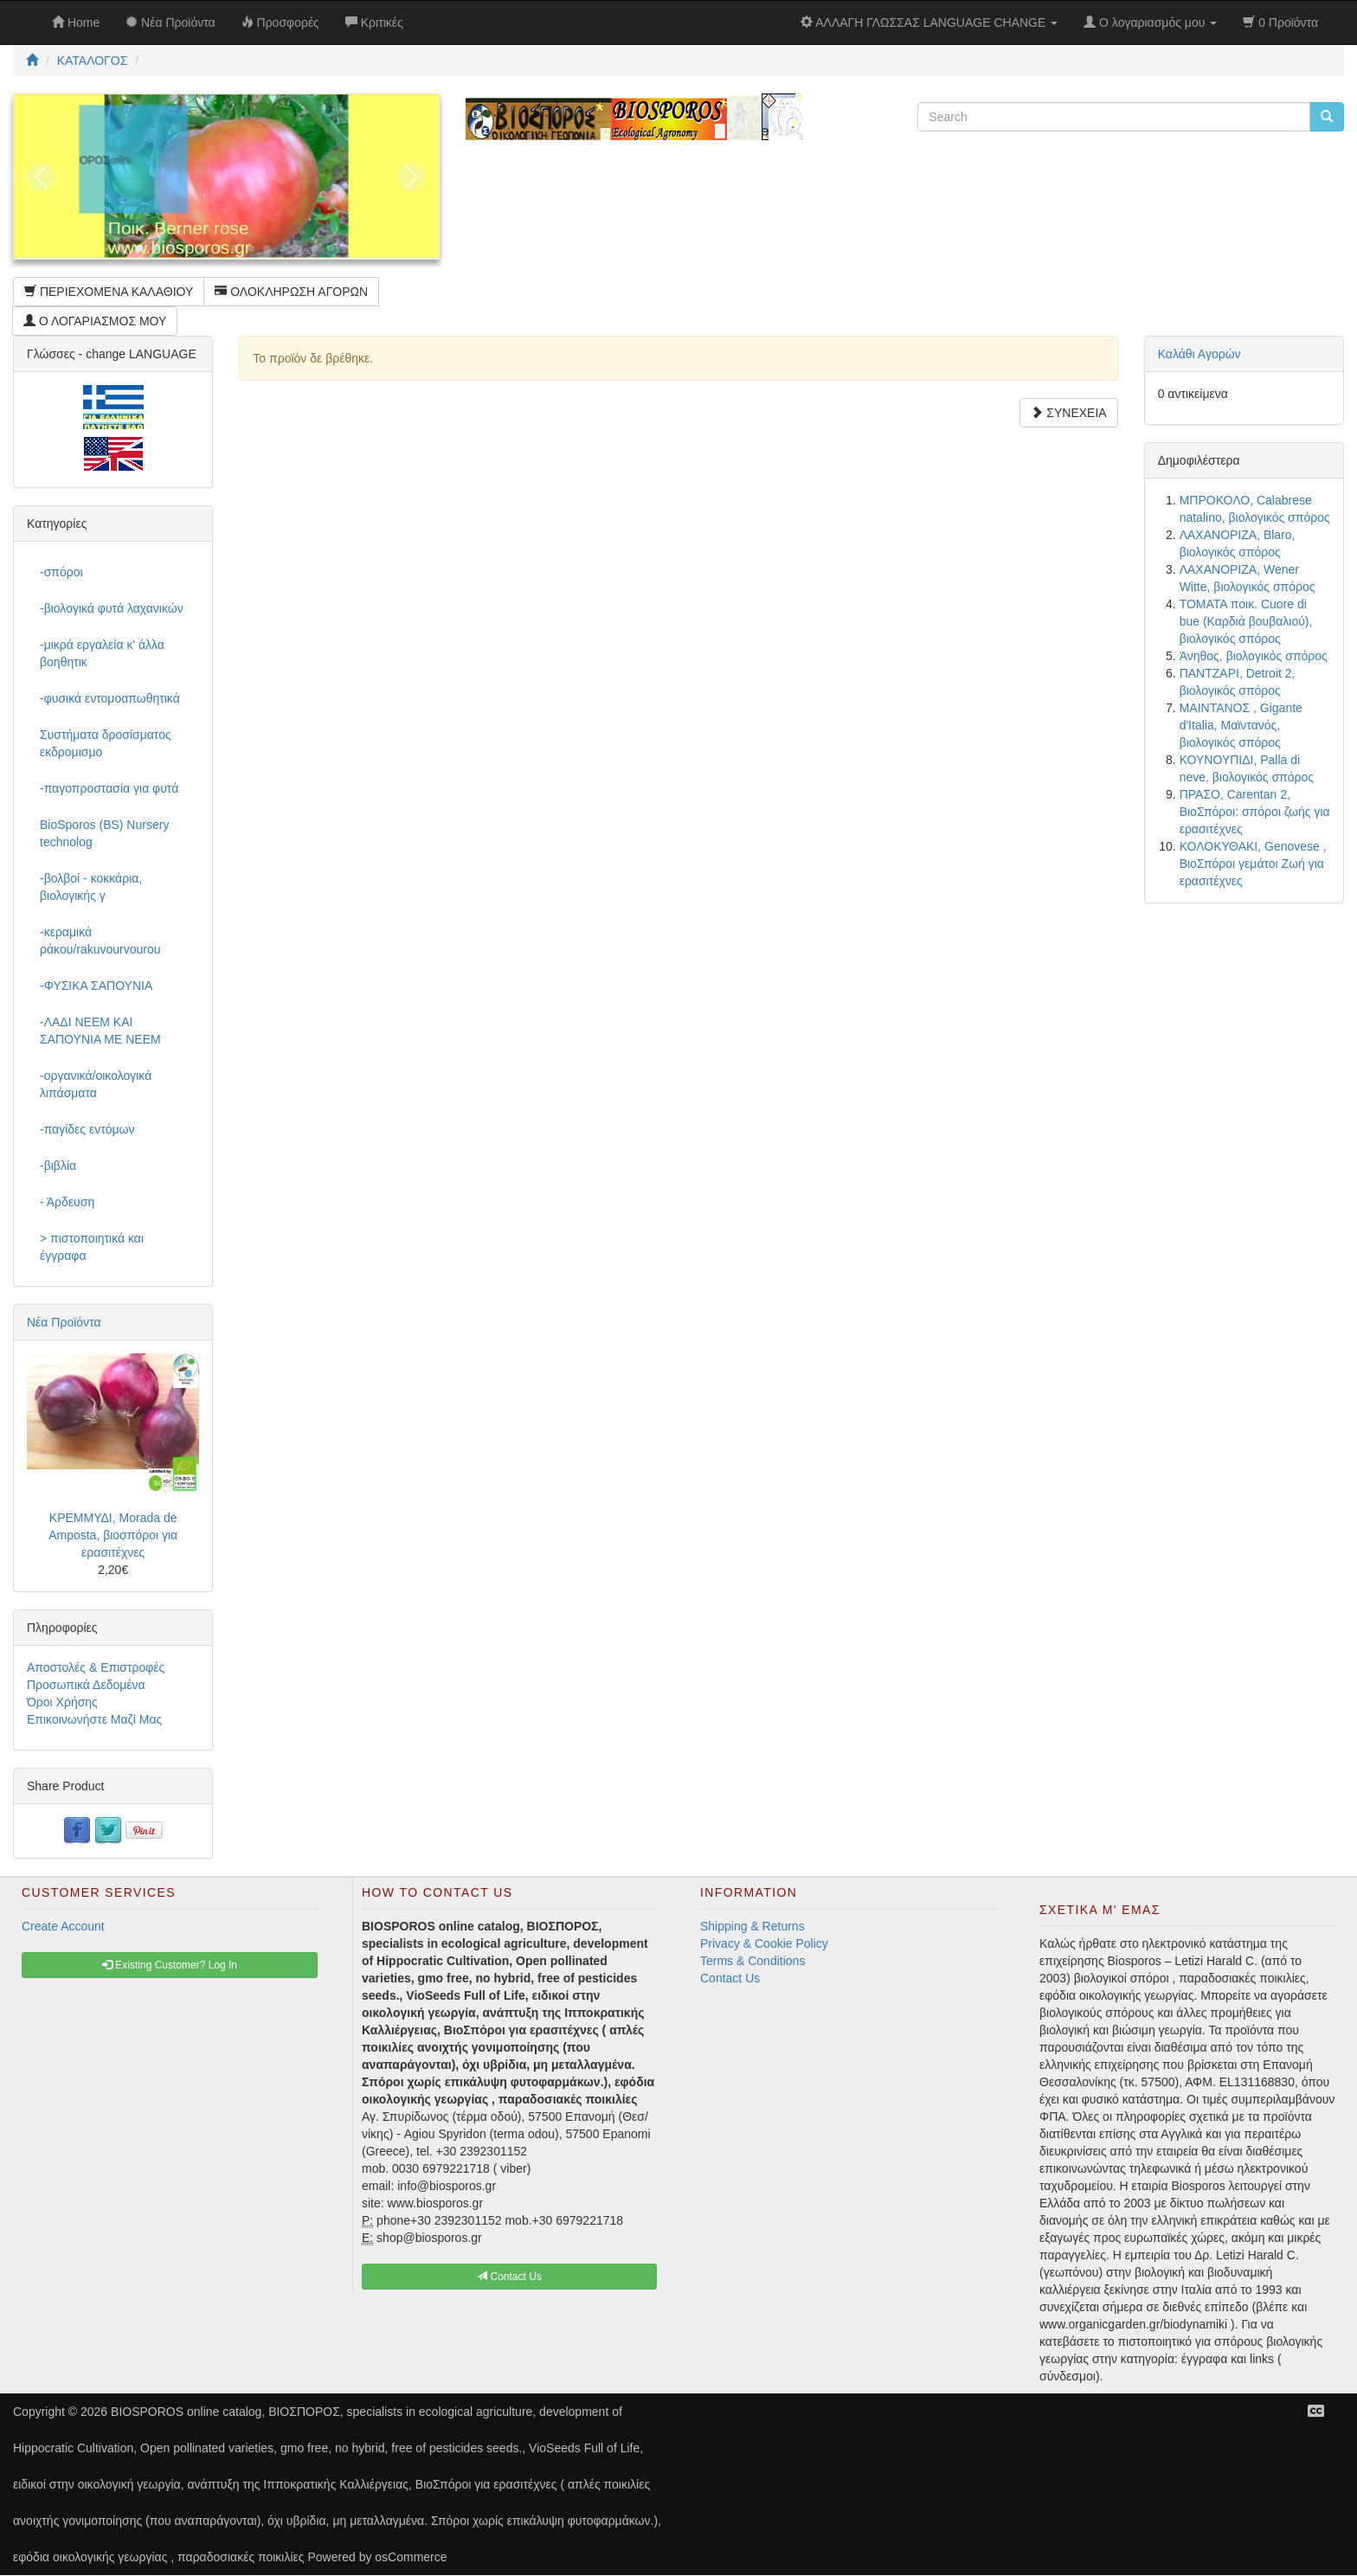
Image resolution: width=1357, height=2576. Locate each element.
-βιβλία (58, 1165)
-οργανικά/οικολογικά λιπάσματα (95, 1084)
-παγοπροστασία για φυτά (109, 788)
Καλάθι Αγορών (1199, 354)
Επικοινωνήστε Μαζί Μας (94, 1719)
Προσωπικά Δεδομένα (86, 1685)
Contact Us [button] (509, 2277)
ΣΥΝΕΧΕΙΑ (1068, 413)
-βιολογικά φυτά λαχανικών (111, 608)
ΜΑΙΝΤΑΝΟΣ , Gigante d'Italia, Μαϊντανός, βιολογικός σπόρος (1241, 725)
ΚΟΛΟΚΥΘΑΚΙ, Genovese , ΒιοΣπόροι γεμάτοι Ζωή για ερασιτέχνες (1253, 863)
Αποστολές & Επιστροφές (95, 1667)
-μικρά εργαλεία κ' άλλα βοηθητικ (102, 653)
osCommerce (411, 2557)
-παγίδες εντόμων (87, 1129)
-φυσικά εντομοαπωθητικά (110, 698)
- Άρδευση (67, 1202)
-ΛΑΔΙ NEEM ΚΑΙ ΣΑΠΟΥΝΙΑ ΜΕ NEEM (100, 1030)
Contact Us (730, 1978)
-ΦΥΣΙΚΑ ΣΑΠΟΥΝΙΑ (96, 985)
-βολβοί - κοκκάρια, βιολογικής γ (91, 887)
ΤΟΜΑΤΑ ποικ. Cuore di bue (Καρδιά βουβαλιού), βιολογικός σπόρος (1246, 621)
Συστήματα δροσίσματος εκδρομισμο (105, 743)
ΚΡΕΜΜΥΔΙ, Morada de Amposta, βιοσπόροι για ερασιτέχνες (112, 1535)
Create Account (63, 1926)
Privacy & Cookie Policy (764, 1943)
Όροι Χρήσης (62, 1702)
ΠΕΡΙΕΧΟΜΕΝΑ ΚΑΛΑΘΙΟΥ (108, 292)
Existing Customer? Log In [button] (169, 1965)
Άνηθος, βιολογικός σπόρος (1254, 656)
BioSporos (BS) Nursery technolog (104, 833)
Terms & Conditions (752, 1961)
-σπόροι (61, 572)
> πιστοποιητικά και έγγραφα (92, 1246)
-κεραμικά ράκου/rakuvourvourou (100, 940)
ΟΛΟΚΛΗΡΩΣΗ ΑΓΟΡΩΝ (291, 292)
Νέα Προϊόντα (64, 1322)
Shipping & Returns (752, 1926)
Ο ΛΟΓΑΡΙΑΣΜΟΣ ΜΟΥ (94, 321)
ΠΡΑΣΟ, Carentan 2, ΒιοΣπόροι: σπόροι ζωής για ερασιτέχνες (1255, 811)
